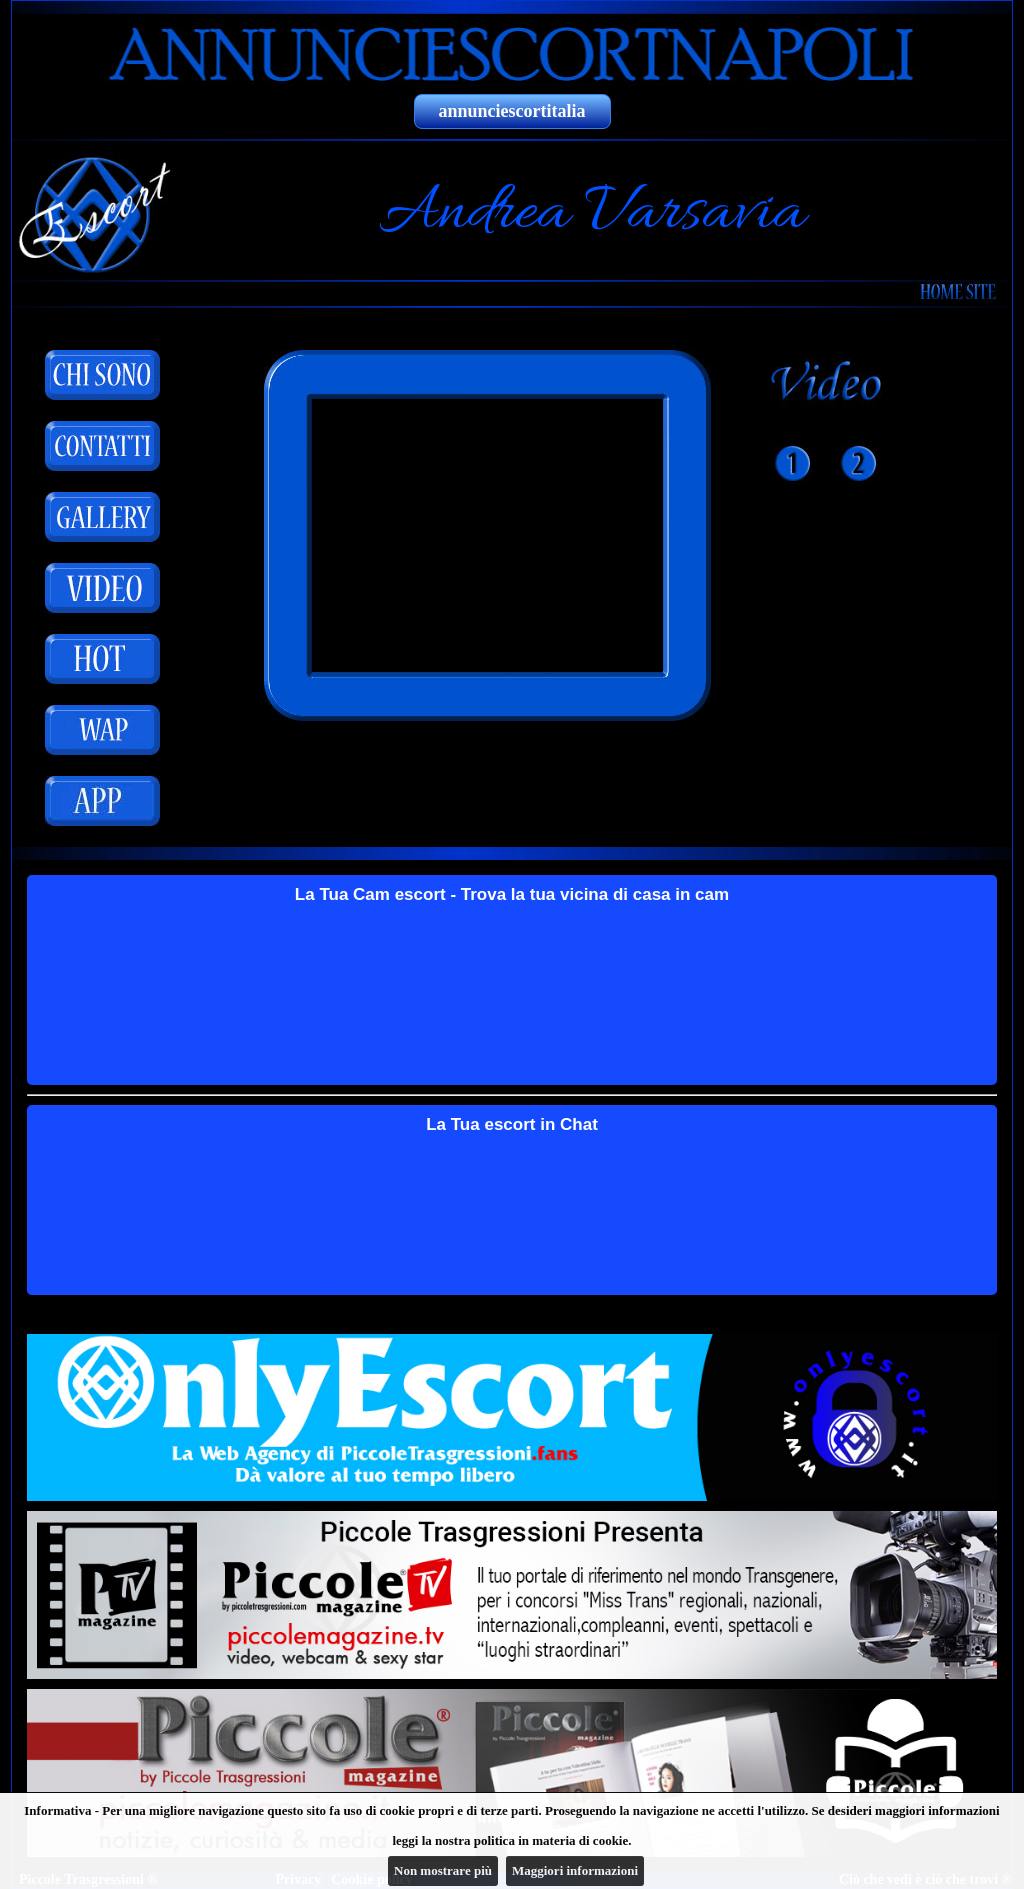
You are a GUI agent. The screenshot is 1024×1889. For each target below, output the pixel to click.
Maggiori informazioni (575, 1870)
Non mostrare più (443, 1870)
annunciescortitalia (512, 111)
